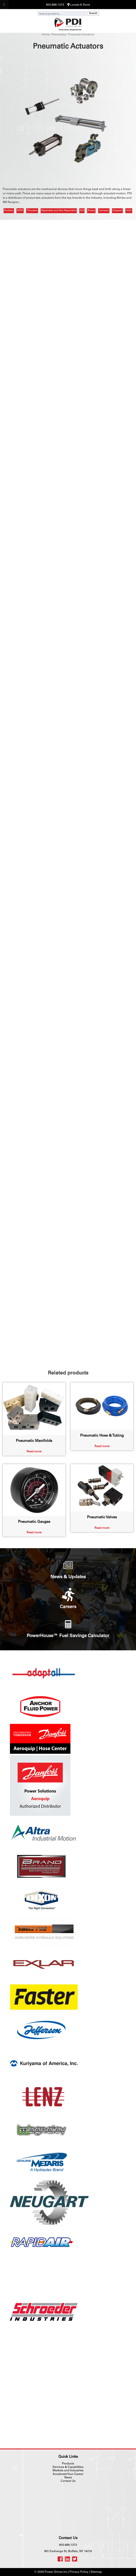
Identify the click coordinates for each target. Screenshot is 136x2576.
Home (45, 34)
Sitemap (96, 2572)
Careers (68, 1607)
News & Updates (68, 1577)
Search (93, 13)
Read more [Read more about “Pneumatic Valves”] (101, 1528)
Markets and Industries (68, 2470)
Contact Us (68, 2481)
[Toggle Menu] (4, 4)
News (68, 2477)
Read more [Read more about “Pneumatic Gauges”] (34, 1532)
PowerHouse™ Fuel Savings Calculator (68, 1636)
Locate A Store (78, 4)
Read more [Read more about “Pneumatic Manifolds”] (34, 1451)
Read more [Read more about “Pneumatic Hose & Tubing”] (101, 1446)
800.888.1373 (55, 4)
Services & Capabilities (68, 2467)
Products (68, 2463)
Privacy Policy (79, 2572)
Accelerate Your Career (68, 2474)
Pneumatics (59, 34)
